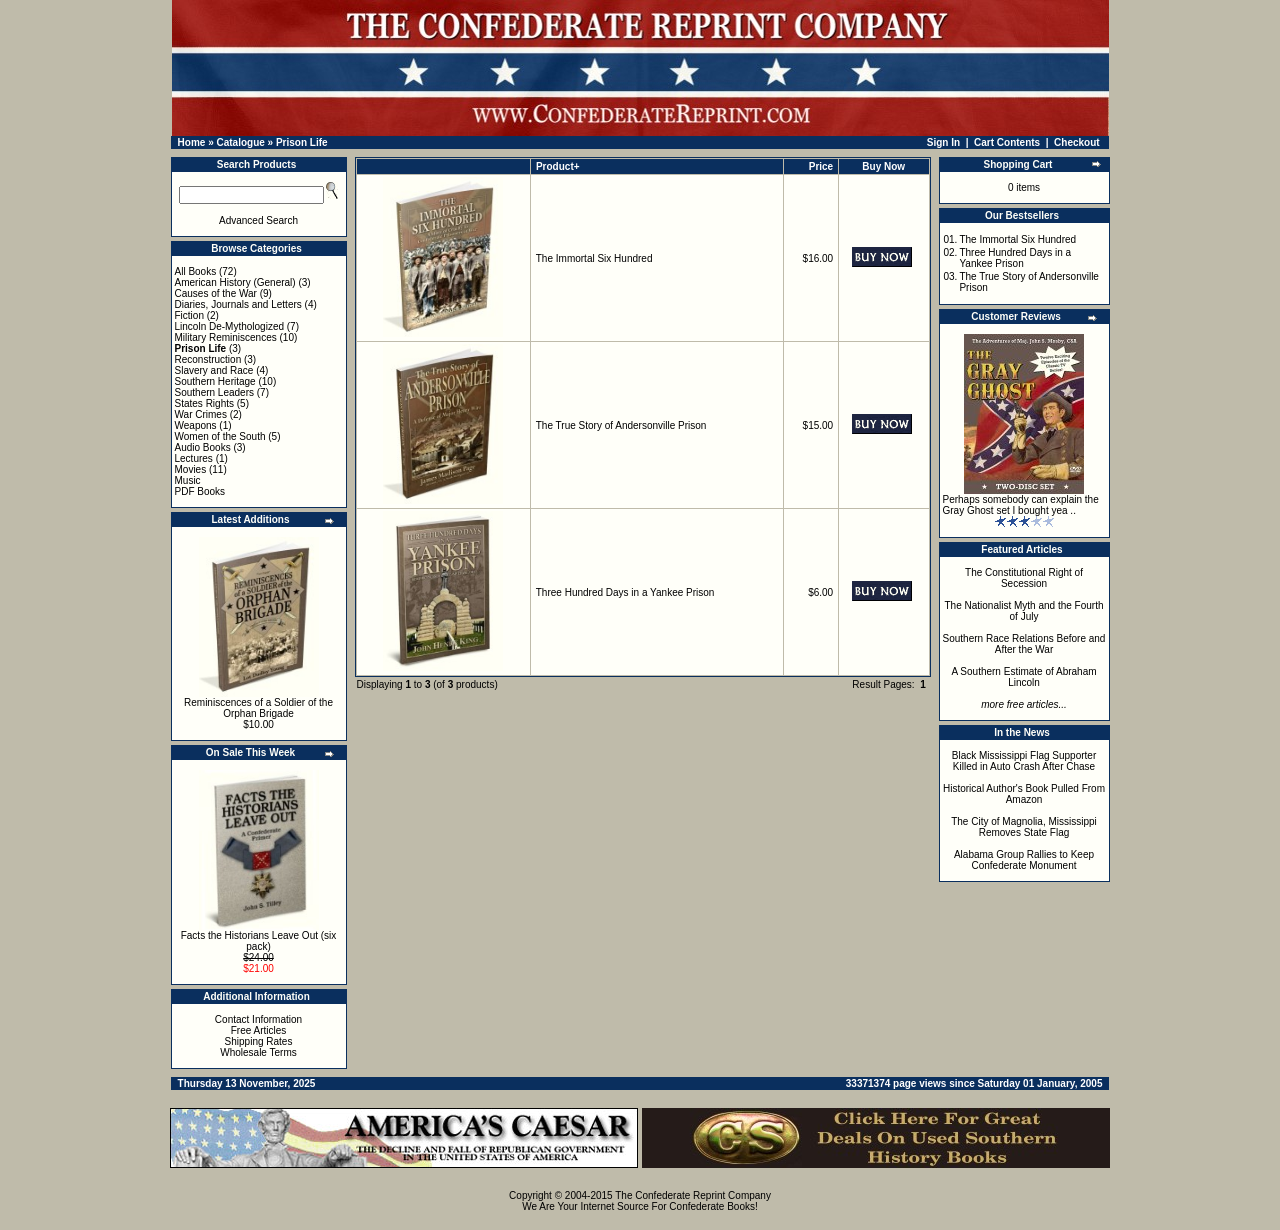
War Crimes (201, 414)
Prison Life (302, 142)
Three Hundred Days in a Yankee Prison (625, 592)
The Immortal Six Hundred (594, 258)
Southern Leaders (215, 392)
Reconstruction (208, 359)
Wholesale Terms (258, 1052)
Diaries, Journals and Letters (238, 304)
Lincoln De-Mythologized (230, 326)
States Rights (204, 403)
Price (821, 166)
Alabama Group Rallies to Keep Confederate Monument (1024, 860)
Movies (191, 469)
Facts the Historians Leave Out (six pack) (259, 941)
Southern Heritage (215, 381)
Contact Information (258, 1019)
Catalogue (240, 142)
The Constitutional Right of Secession (1024, 578)
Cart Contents (1007, 142)
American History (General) (235, 282)
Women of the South (220, 436)
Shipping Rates (259, 1041)
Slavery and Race (214, 370)
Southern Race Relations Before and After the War (1024, 644)
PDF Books (200, 491)
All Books (196, 271)
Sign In (943, 142)
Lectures (194, 458)
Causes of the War (216, 293)
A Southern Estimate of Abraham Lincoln (1023, 677)
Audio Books (203, 447)
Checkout (1077, 142)
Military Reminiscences (226, 337)
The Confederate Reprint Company (693, 1195)
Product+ (558, 166)
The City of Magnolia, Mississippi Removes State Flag (1024, 827)
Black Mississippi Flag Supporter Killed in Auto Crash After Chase (1024, 761)
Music (188, 480)
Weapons (196, 425)
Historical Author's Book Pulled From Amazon (1024, 794)
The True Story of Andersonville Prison (621, 425)
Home (192, 142)
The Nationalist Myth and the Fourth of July (1024, 611)
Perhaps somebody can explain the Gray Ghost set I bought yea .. (1021, 505)
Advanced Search (258, 220)
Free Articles (259, 1030)
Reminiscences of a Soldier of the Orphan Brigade (258, 708)
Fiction (189, 315)
